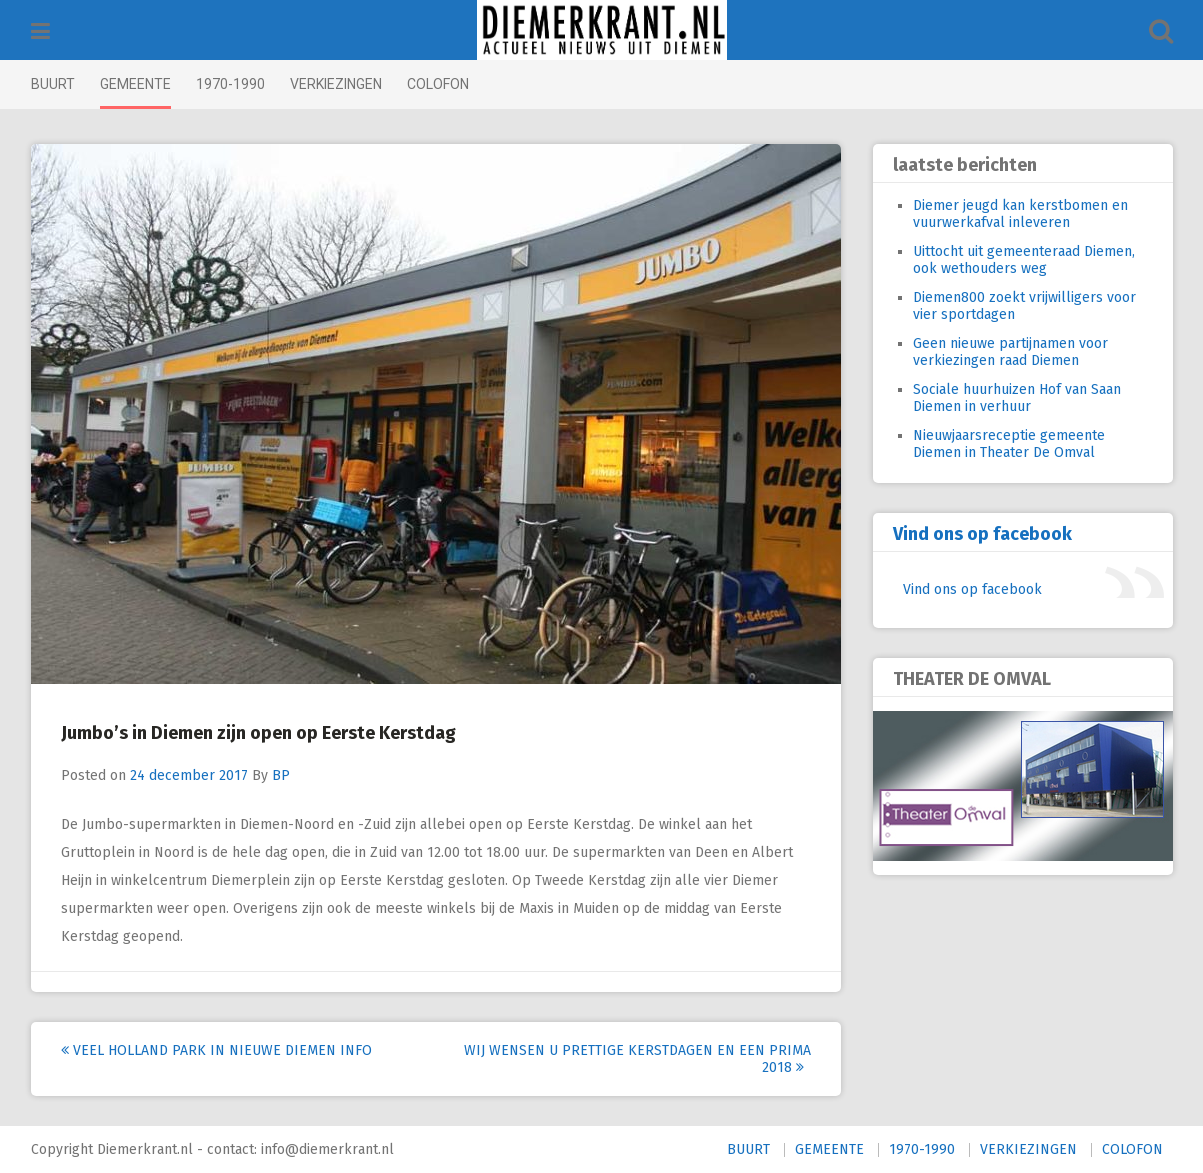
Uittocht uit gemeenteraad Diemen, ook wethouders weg (1024, 260)
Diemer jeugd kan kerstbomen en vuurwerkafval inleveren (1020, 214)
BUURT (53, 84)
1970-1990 (230, 84)
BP (281, 775)
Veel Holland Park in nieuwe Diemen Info (216, 1050)
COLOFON (438, 84)
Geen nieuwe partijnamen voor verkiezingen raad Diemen (1010, 352)
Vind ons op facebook (982, 534)
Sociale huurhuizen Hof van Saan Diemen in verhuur (1017, 398)
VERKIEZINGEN (336, 84)
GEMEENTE (135, 84)
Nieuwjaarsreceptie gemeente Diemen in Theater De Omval (1009, 444)
